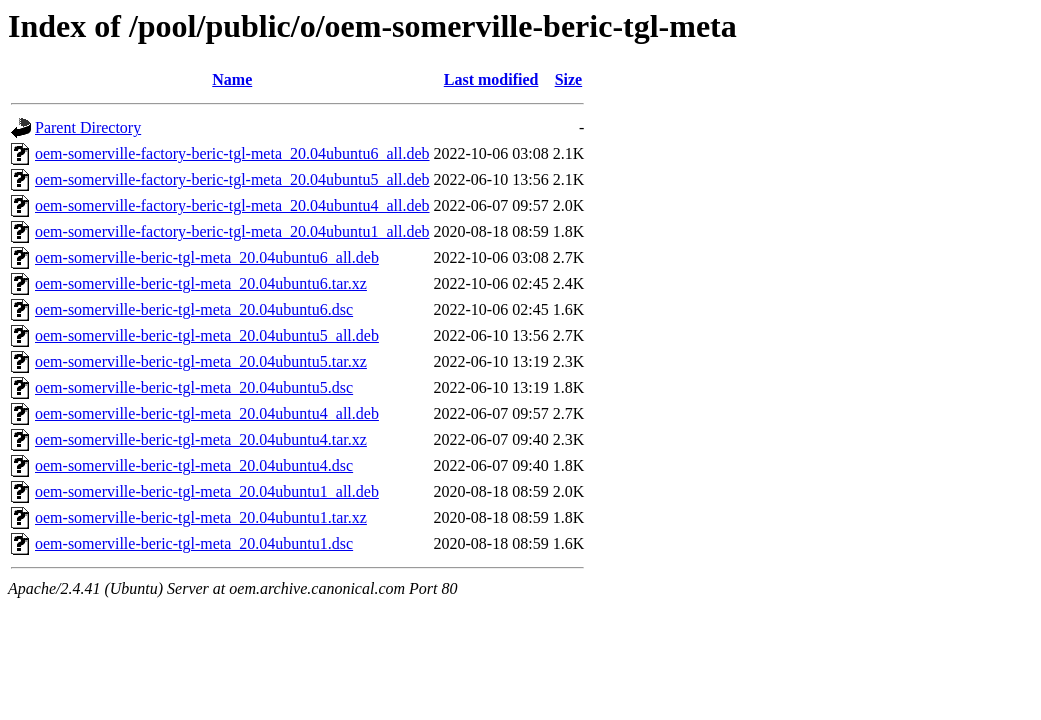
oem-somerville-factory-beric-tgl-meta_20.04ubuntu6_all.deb (232, 153)
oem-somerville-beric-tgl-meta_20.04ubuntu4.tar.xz (201, 439)
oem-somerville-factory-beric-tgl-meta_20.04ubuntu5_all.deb (232, 179)
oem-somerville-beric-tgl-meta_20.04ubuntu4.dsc (194, 465)
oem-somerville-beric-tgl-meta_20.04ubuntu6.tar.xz (201, 283)
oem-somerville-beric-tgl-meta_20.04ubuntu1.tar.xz (201, 517)
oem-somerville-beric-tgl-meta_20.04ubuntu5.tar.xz (201, 361)
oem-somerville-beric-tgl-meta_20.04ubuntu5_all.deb (207, 335)
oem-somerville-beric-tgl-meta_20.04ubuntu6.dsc (194, 309)
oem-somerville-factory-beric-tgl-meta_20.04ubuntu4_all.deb (232, 205)
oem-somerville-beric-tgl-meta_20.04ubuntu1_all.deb (207, 491)
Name (232, 79)
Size (569, 79)
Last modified (491, 79)
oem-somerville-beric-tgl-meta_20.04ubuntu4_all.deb (207, 413)
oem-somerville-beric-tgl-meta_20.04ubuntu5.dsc (194, 387)
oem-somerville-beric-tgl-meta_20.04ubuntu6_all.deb (207, 257)
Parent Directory (88, 127)
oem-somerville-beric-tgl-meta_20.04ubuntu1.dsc (194, 543)
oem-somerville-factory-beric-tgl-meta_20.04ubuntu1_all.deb (232, 231)
